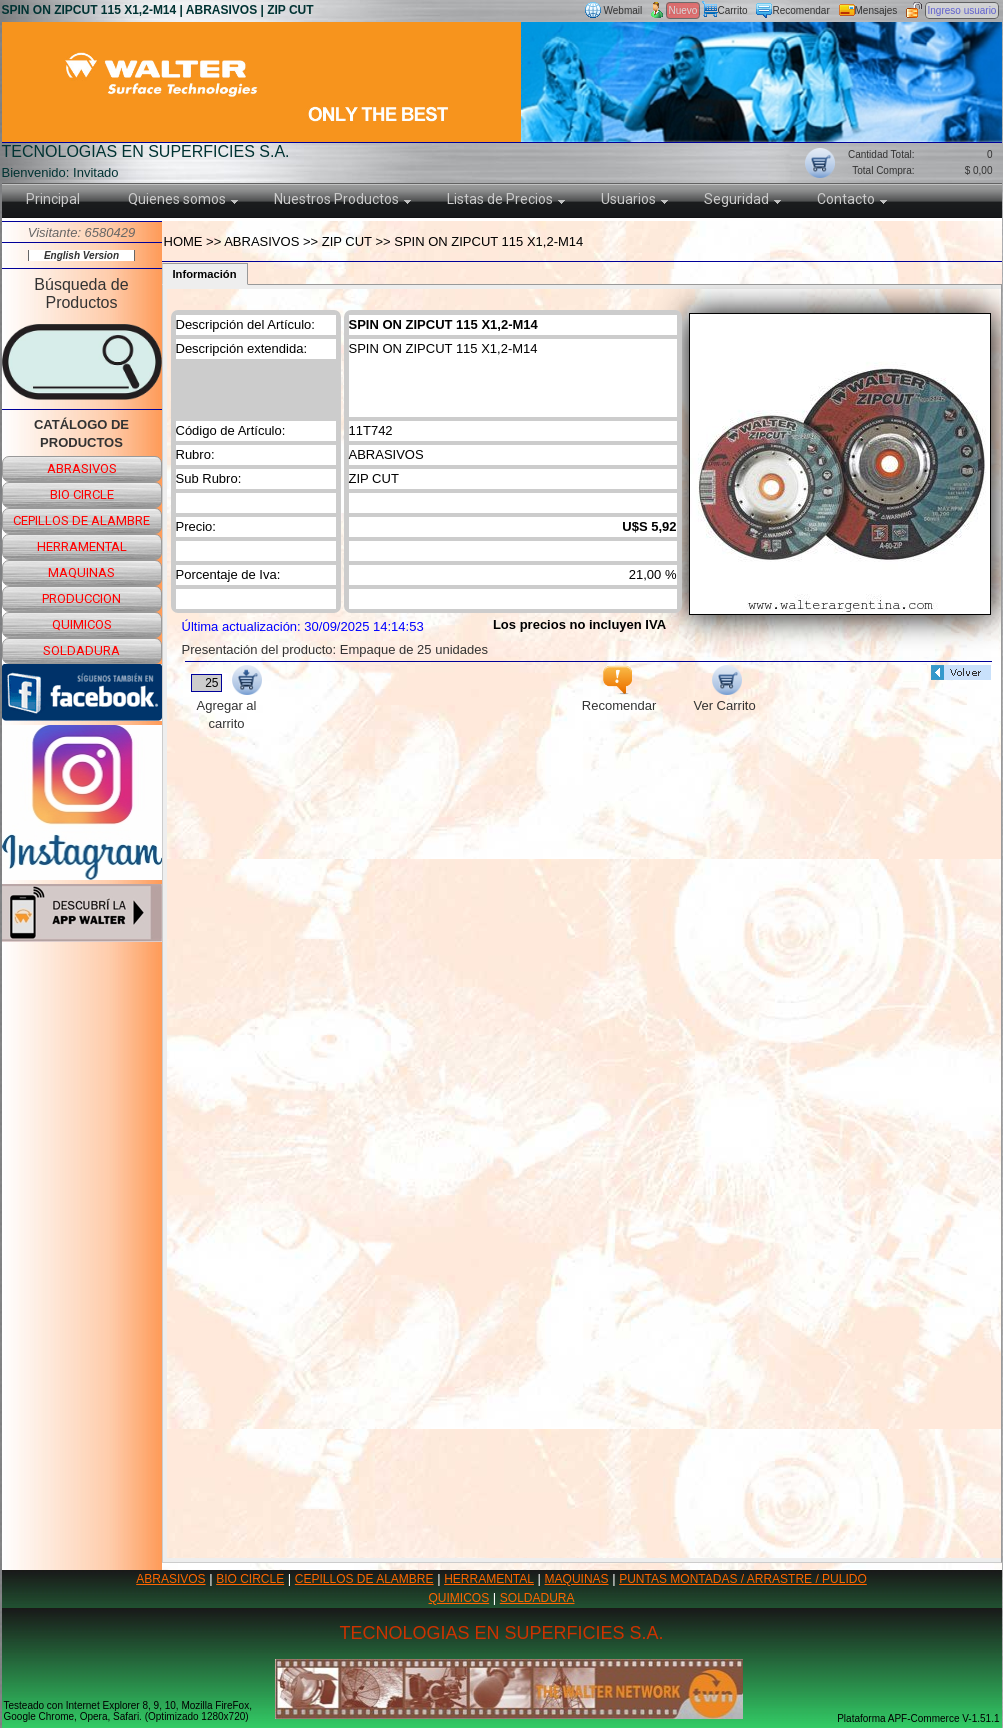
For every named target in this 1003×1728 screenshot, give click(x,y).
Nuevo (683, 10)
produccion (81, 598)
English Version (81, 255)
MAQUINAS (577, 1579)
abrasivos (82, 468)
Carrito (733, 10)
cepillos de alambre (81, 520)
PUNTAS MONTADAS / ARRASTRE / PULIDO (743, 1579)
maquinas (81, 572)
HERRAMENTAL (489, 1579)
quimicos (82, 624)
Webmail (623, 10)
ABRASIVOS (170, 1579)
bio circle (82, 494)
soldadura (81, 650)
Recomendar (801, 10)
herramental (82, 546)
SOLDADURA (537, 1598)
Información (205, 274)
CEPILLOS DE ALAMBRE (364, 1579)
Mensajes (876, 10)
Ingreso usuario (962, 10)
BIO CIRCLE (250, 1579)
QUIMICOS (459, 1598)
